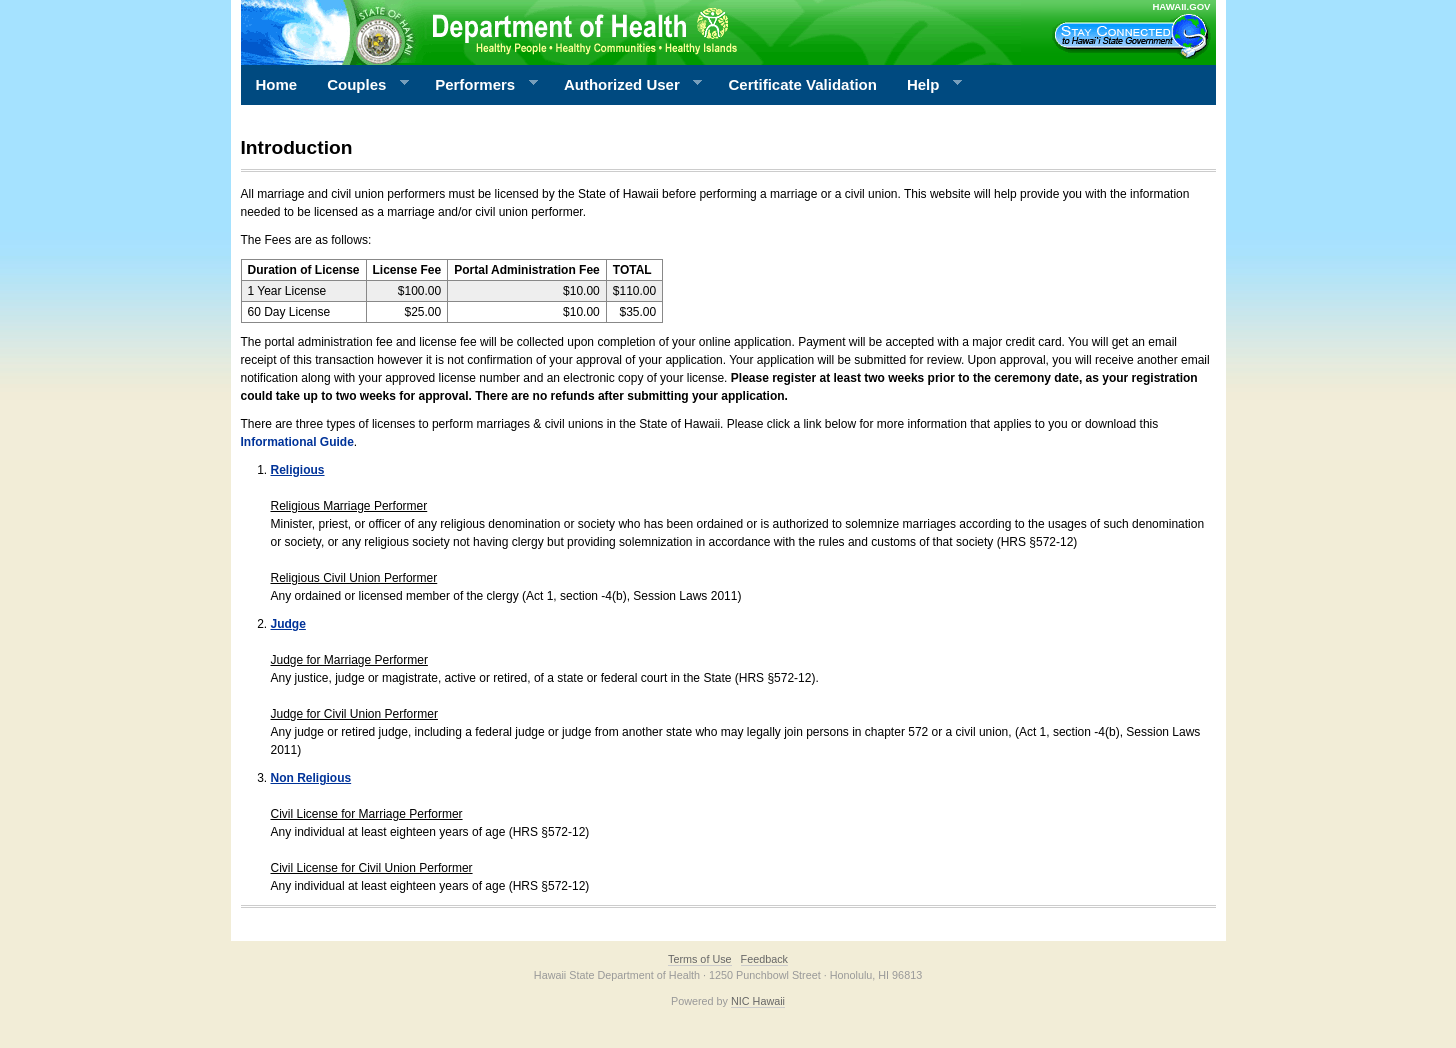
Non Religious (311, 778)
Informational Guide (297, 442)
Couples (360, 85)
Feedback (764, 959)
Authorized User (625, 85)
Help (927, 85)
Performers (479, 85)
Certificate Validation (803, 84)
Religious (298, 470)
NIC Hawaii (758, 1001)
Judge (288, 624)
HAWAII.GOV (1181, 6)
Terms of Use (700, 959)
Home (277, 84)
